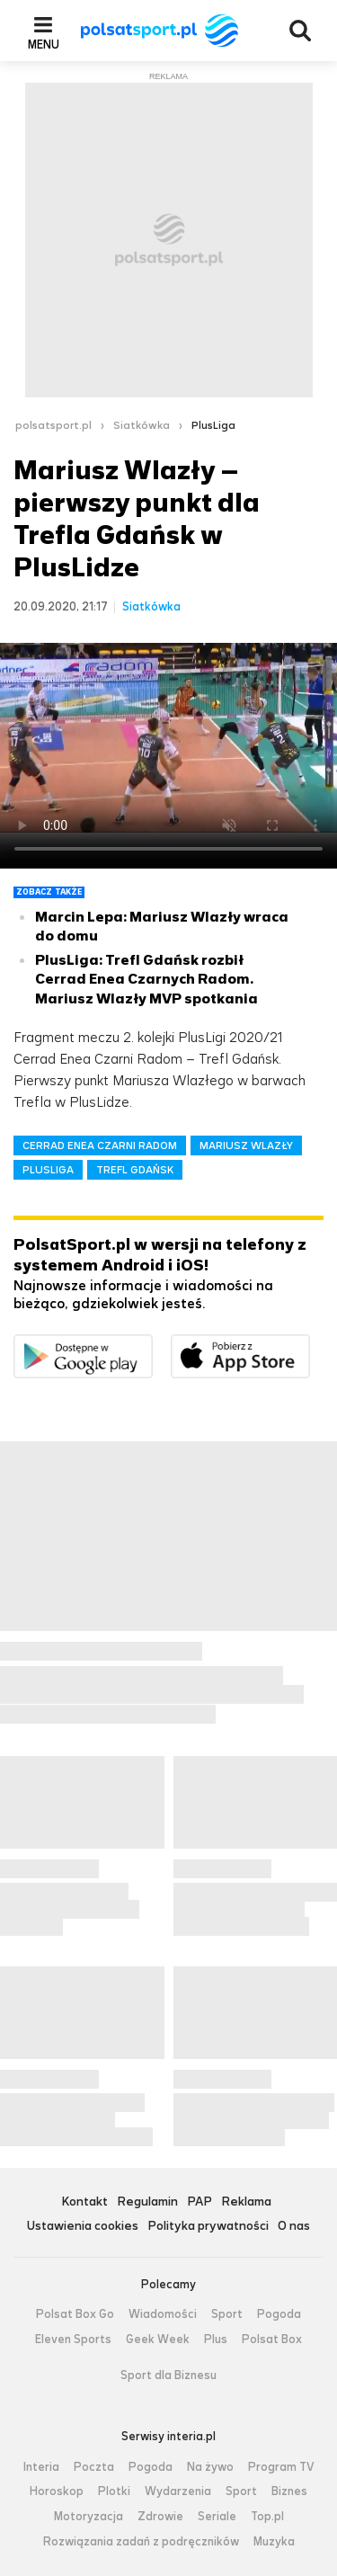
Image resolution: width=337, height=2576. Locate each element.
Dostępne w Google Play (152, 1345)
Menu (43, 44)
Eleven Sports (73, 2339)
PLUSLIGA (48, 1170)
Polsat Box (272, 2339)
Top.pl (267, 2516)
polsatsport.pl (53, 425)
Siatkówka (141, 425)
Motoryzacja (88, 2516)
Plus (215, 2339)
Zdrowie (160, 2516)
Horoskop (57, 2491)
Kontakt (84, 2202)
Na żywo (210, 2467)
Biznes (289, 2491)
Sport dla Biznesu (168, 2375)
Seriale (217, 2516)
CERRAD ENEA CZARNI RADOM (99, 1145)
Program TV (281, 2467)
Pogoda (279, 2314)
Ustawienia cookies (82, 2226)
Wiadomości (163, 2314)
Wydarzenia (178, 2491)
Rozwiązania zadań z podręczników (141, 2542)
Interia (41, 2467)
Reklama (246, 2202)
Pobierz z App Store (309, 1345)
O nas (294, 2226)
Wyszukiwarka (300, 30)
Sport (227, 2314)
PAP (199, 2202)
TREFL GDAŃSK (134, 1170)
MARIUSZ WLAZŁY (246, 1145)
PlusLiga (213, 425)
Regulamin (147, 2202)
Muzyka (274, 2542)
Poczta (94, 2467)
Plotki (114, 2491)
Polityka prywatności (208, 2226)
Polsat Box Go (75, 2314)
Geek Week (158, 2339)
